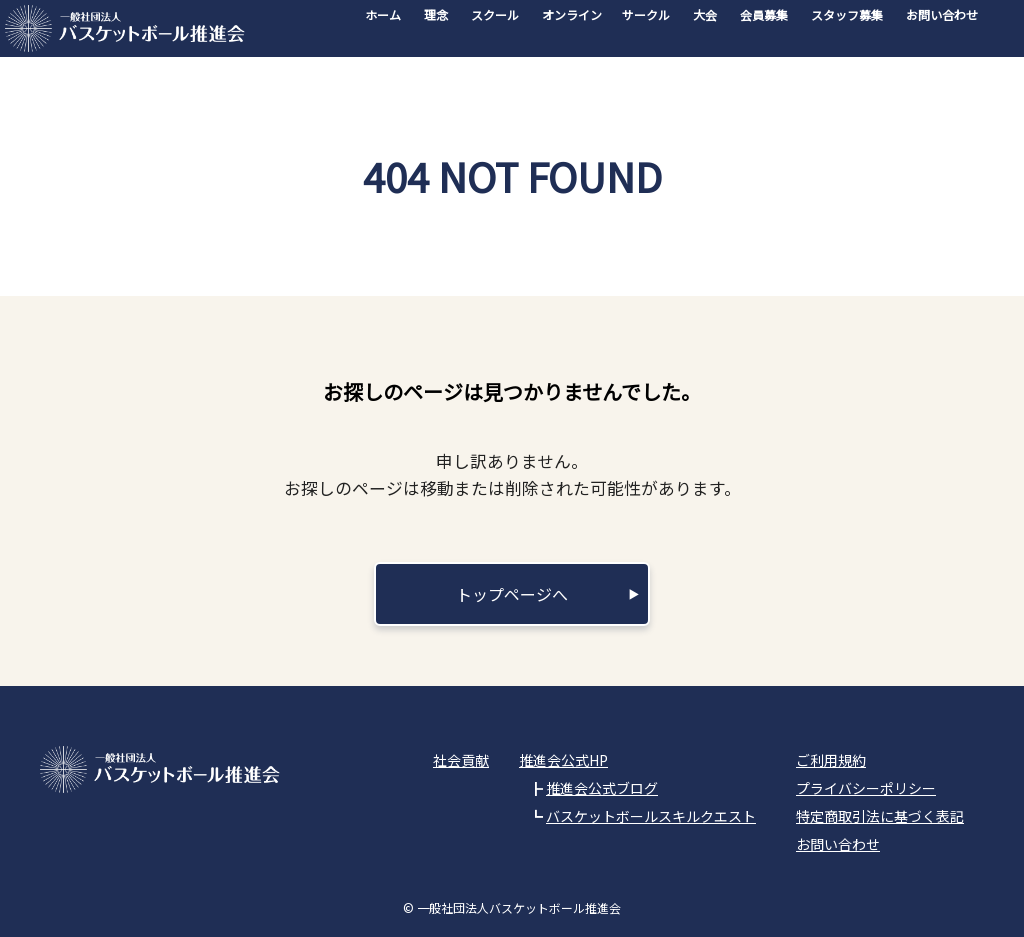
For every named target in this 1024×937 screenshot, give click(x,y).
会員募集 (764, 14)
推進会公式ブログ (602, 788)
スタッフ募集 (847, 14)
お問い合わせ (942, 14)
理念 (436, 14)
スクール (495, 14)
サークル (646, 14)
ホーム (383, 14)
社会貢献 (461, 760)
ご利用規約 (831, 760)
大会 (705, 14)
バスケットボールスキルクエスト (651, 816)
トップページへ (512, 594)
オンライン (572, 14)
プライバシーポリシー (866, 788)
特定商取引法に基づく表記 (880, 816)
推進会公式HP (563, 760)
